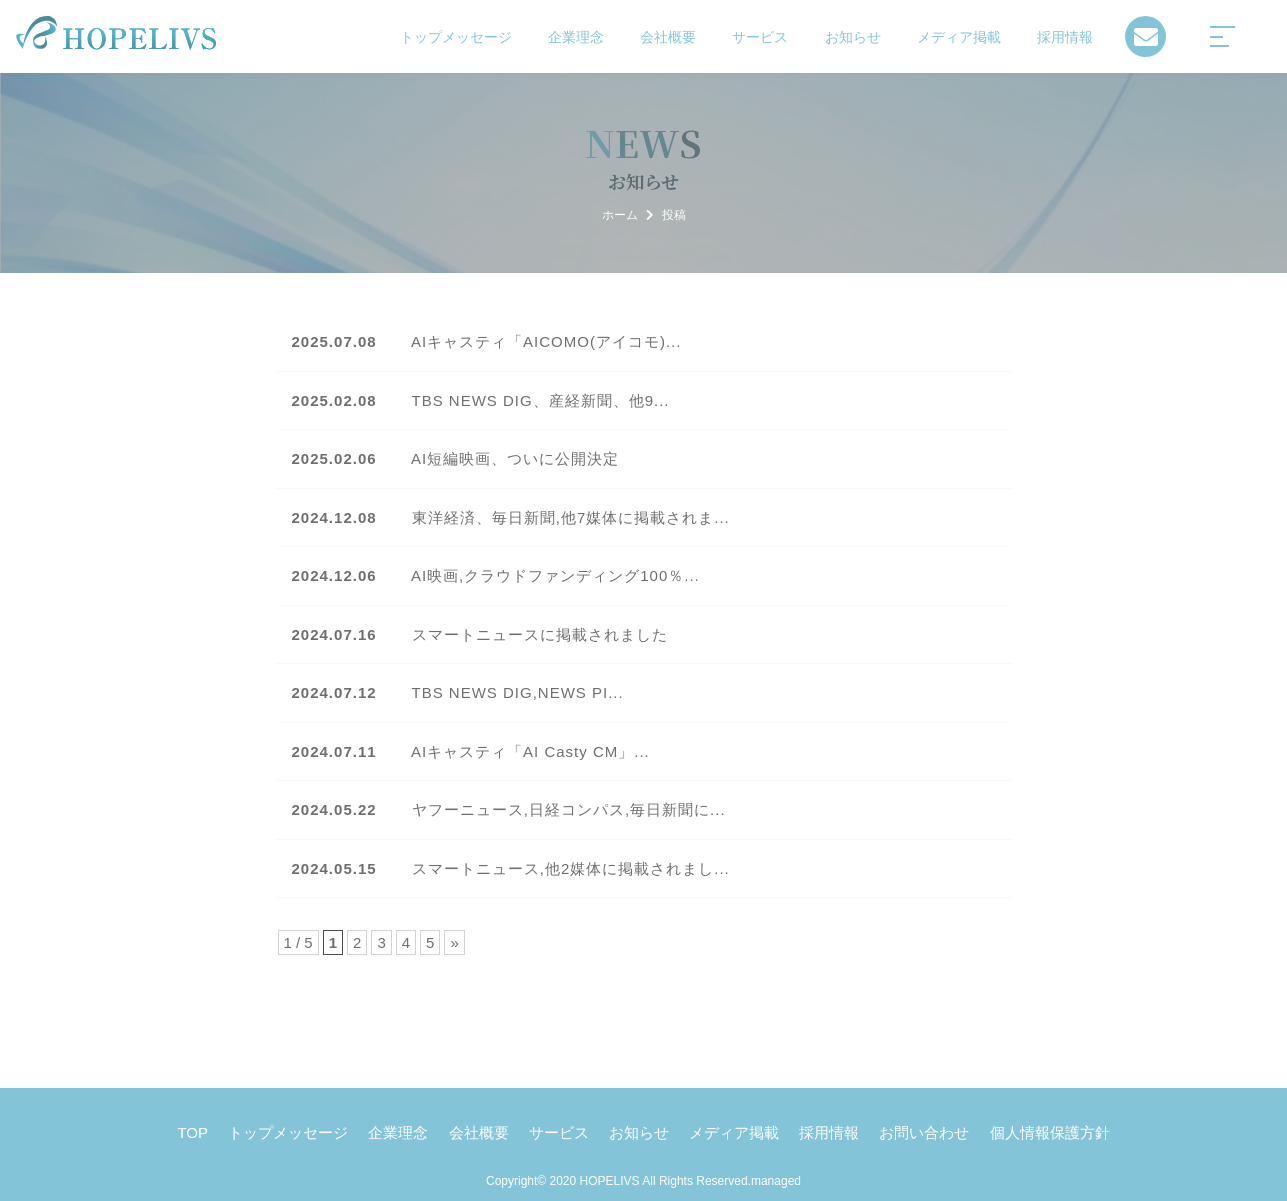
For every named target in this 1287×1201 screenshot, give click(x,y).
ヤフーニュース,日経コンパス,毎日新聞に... (509, 809)
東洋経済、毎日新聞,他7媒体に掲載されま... (511, 517)
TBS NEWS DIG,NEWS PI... (458, 692)
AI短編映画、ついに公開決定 (456, 458)
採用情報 (1065, 37)
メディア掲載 (959, 37)
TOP (192, 1132)
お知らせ (853, 37)
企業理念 (576, 37)
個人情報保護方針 (1050, 1132)
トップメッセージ (456, 37)
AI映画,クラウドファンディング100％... (496, 575)
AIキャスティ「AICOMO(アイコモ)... (487, 341)
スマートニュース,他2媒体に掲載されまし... (511, 868)
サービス (760, 37)
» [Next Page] (454, 942)
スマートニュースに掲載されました (480, 634)
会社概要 (668, 37)
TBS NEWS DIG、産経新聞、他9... (481, 400)
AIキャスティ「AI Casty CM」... (471, 751)
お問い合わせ (924, 1132)
